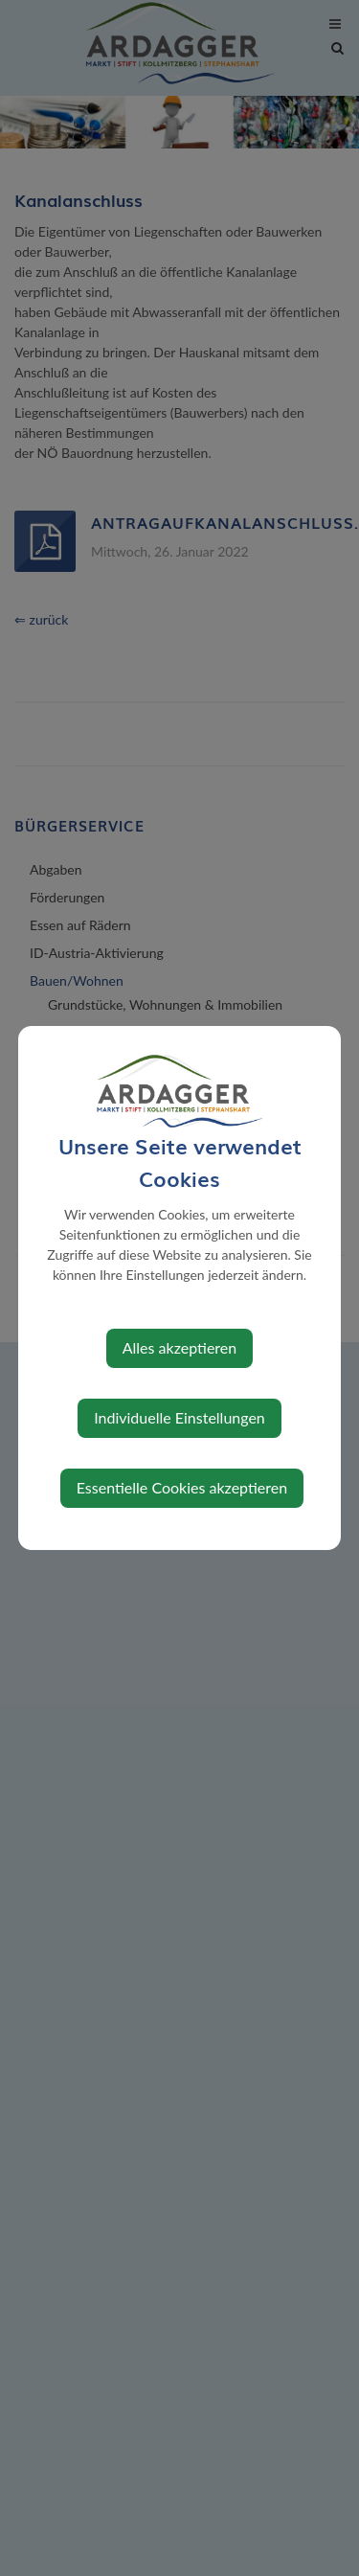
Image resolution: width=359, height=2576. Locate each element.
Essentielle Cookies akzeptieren (182, 1487)
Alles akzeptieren (179, 1347)
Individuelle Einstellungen (179, 1417)
